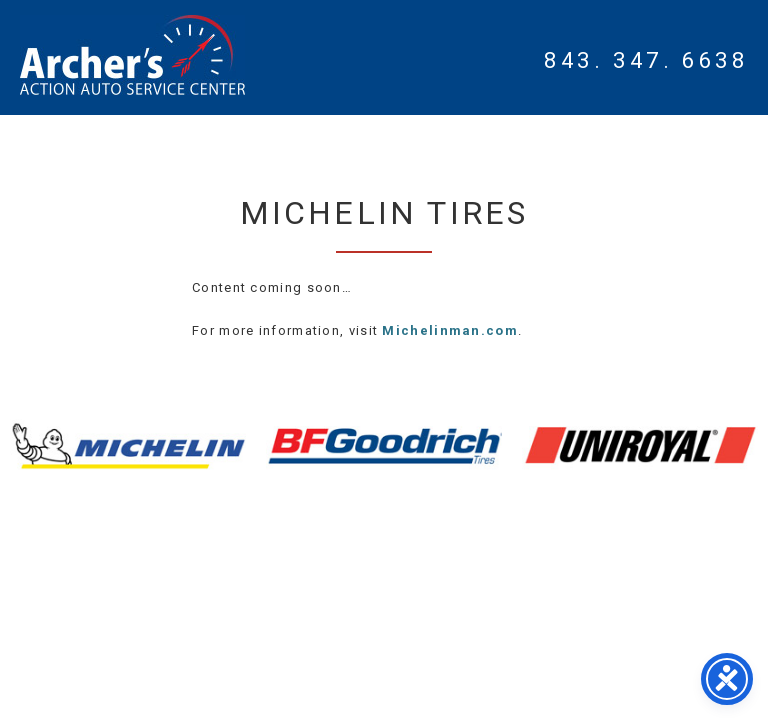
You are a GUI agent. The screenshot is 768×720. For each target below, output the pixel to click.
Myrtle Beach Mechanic (132, 55)
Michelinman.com (450, 330)
